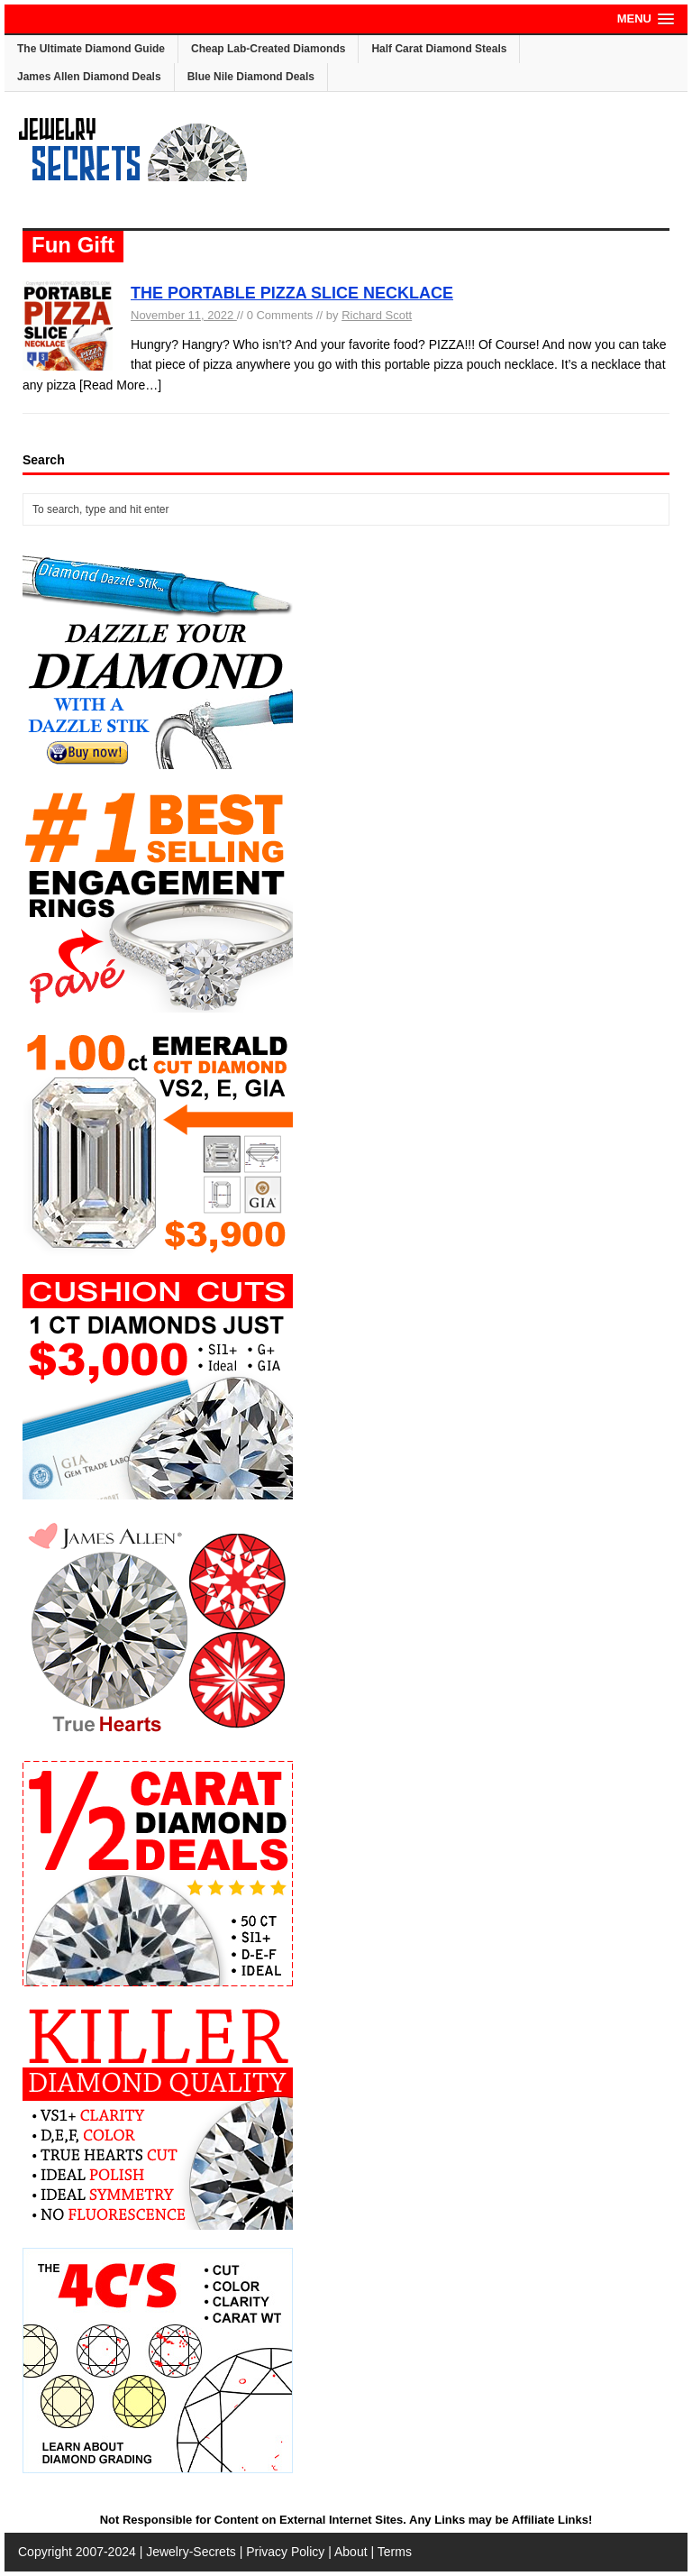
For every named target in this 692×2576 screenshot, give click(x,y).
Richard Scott (376, 315)
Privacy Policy (285, 2551)
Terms (395, 2551)
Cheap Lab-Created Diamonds (268, 48)
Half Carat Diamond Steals (438, 48)
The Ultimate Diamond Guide (91, 48)
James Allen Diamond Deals (89, 76)
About (351, 2551)
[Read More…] (120, 385)
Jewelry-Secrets (191, 2551)
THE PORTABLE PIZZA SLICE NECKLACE (292, 293)
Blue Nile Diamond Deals (250, 76)
